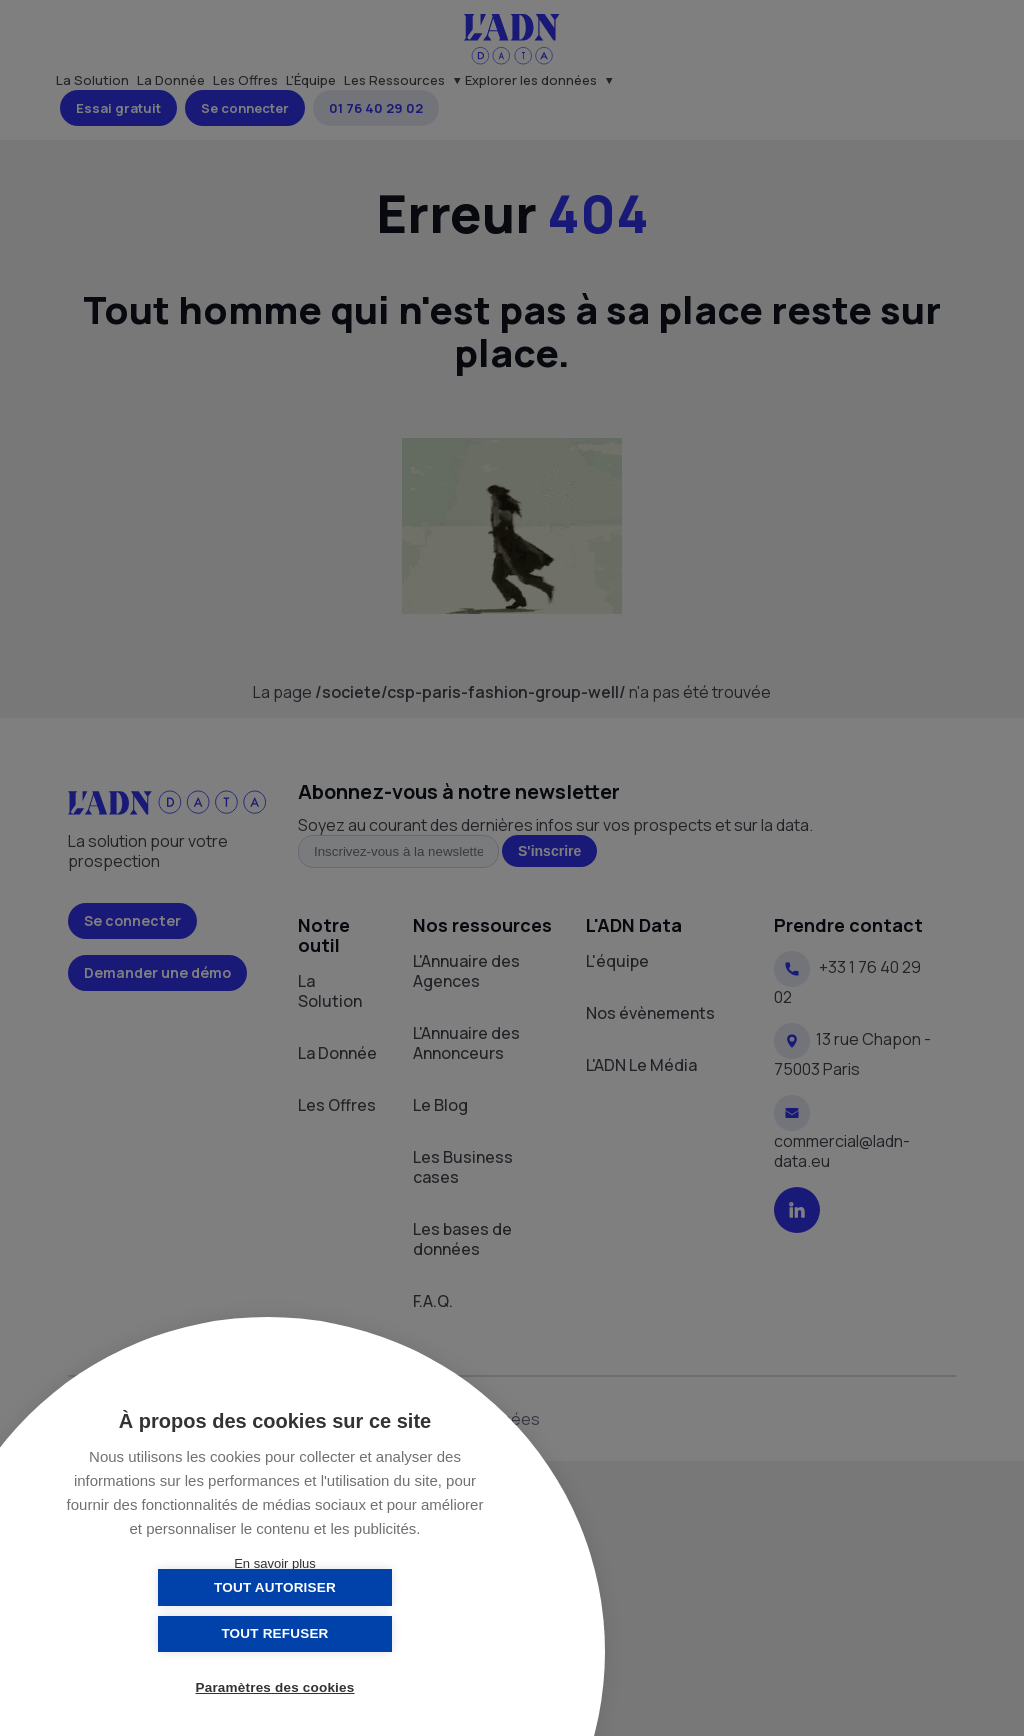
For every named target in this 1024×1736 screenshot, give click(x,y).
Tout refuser (374, 1633)
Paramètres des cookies (275, 1688)
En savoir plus (275, 1563)
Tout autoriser (175, 1633)
